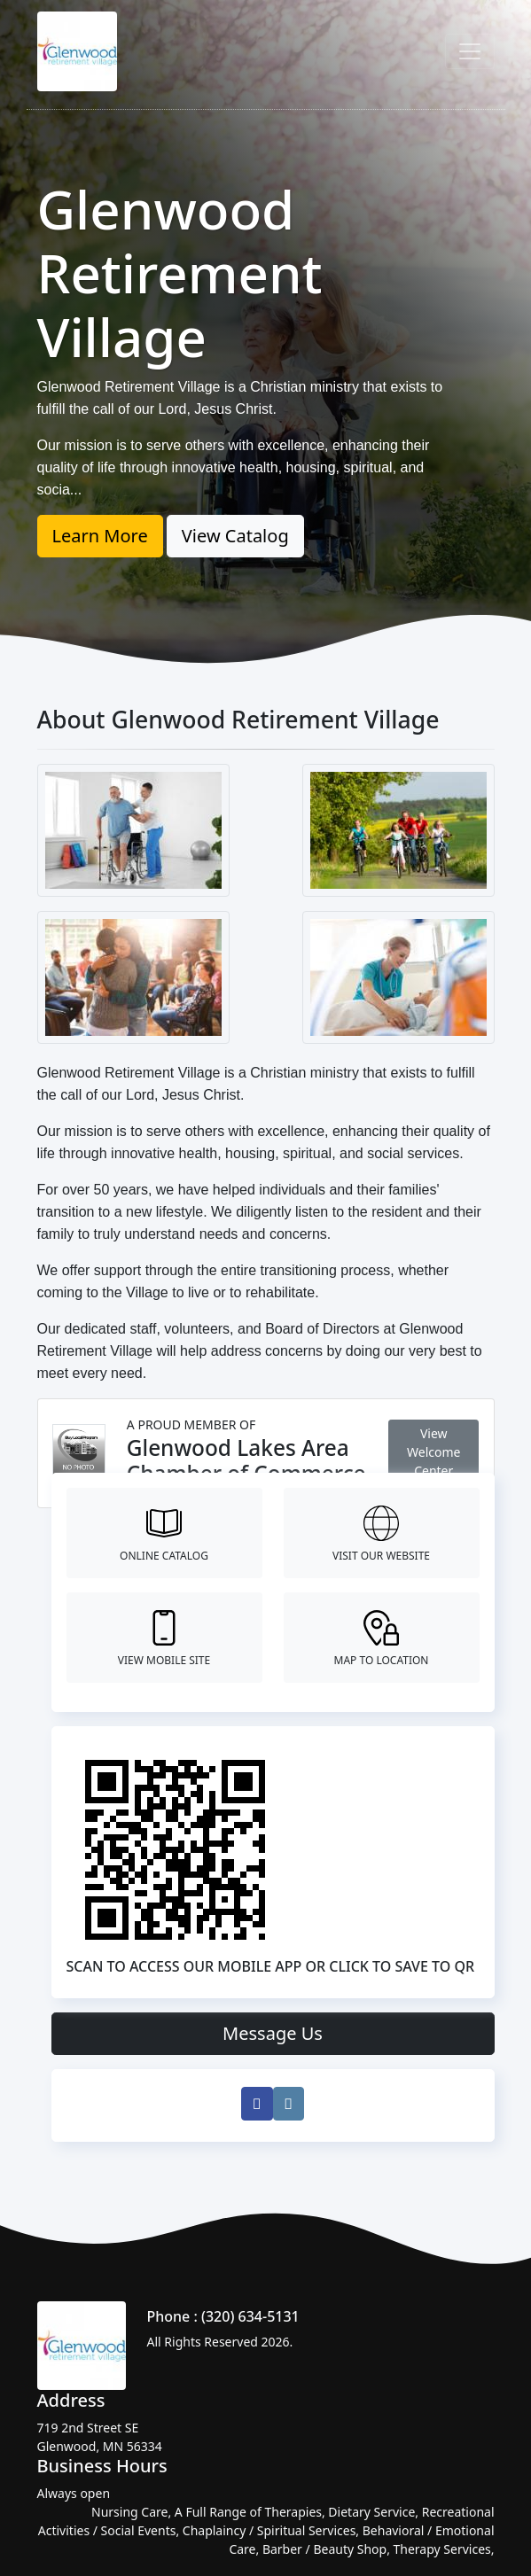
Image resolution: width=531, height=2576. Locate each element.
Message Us (273, 2033)
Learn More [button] (100, 536)
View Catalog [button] (235, 536)
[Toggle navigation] (470, 51)
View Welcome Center (433, 1452)
